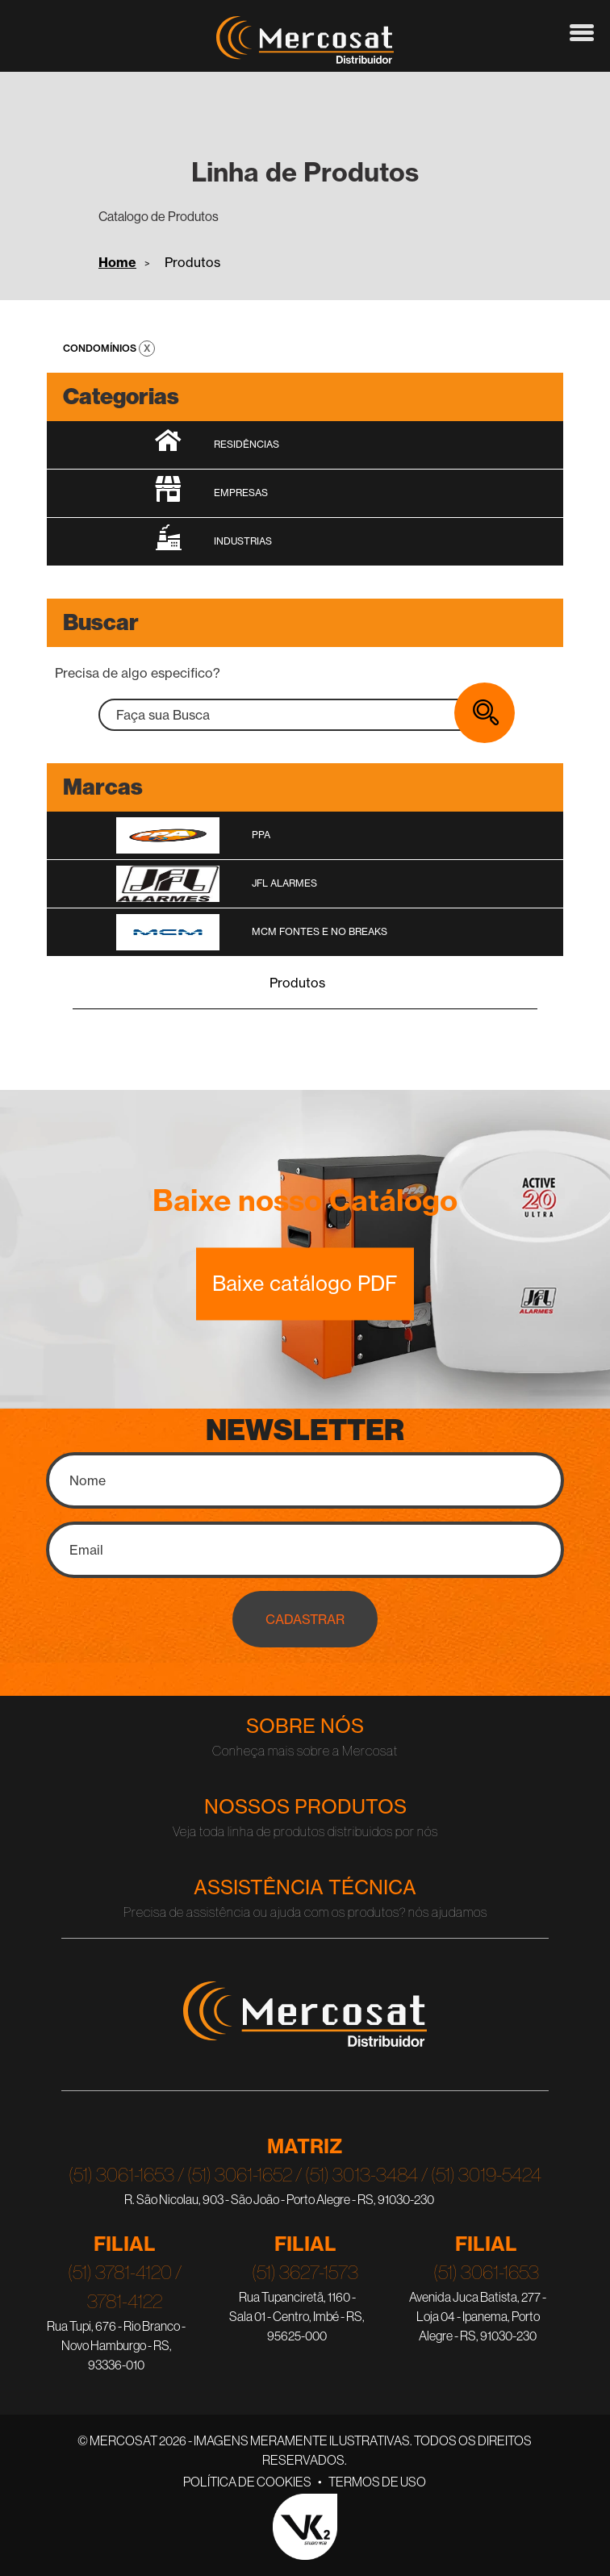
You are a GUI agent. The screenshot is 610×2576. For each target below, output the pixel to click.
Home (117, 262)
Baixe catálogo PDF (305, 1283)
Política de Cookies (247, 2481)
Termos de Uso (377, 2481)
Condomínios (101, 348)
